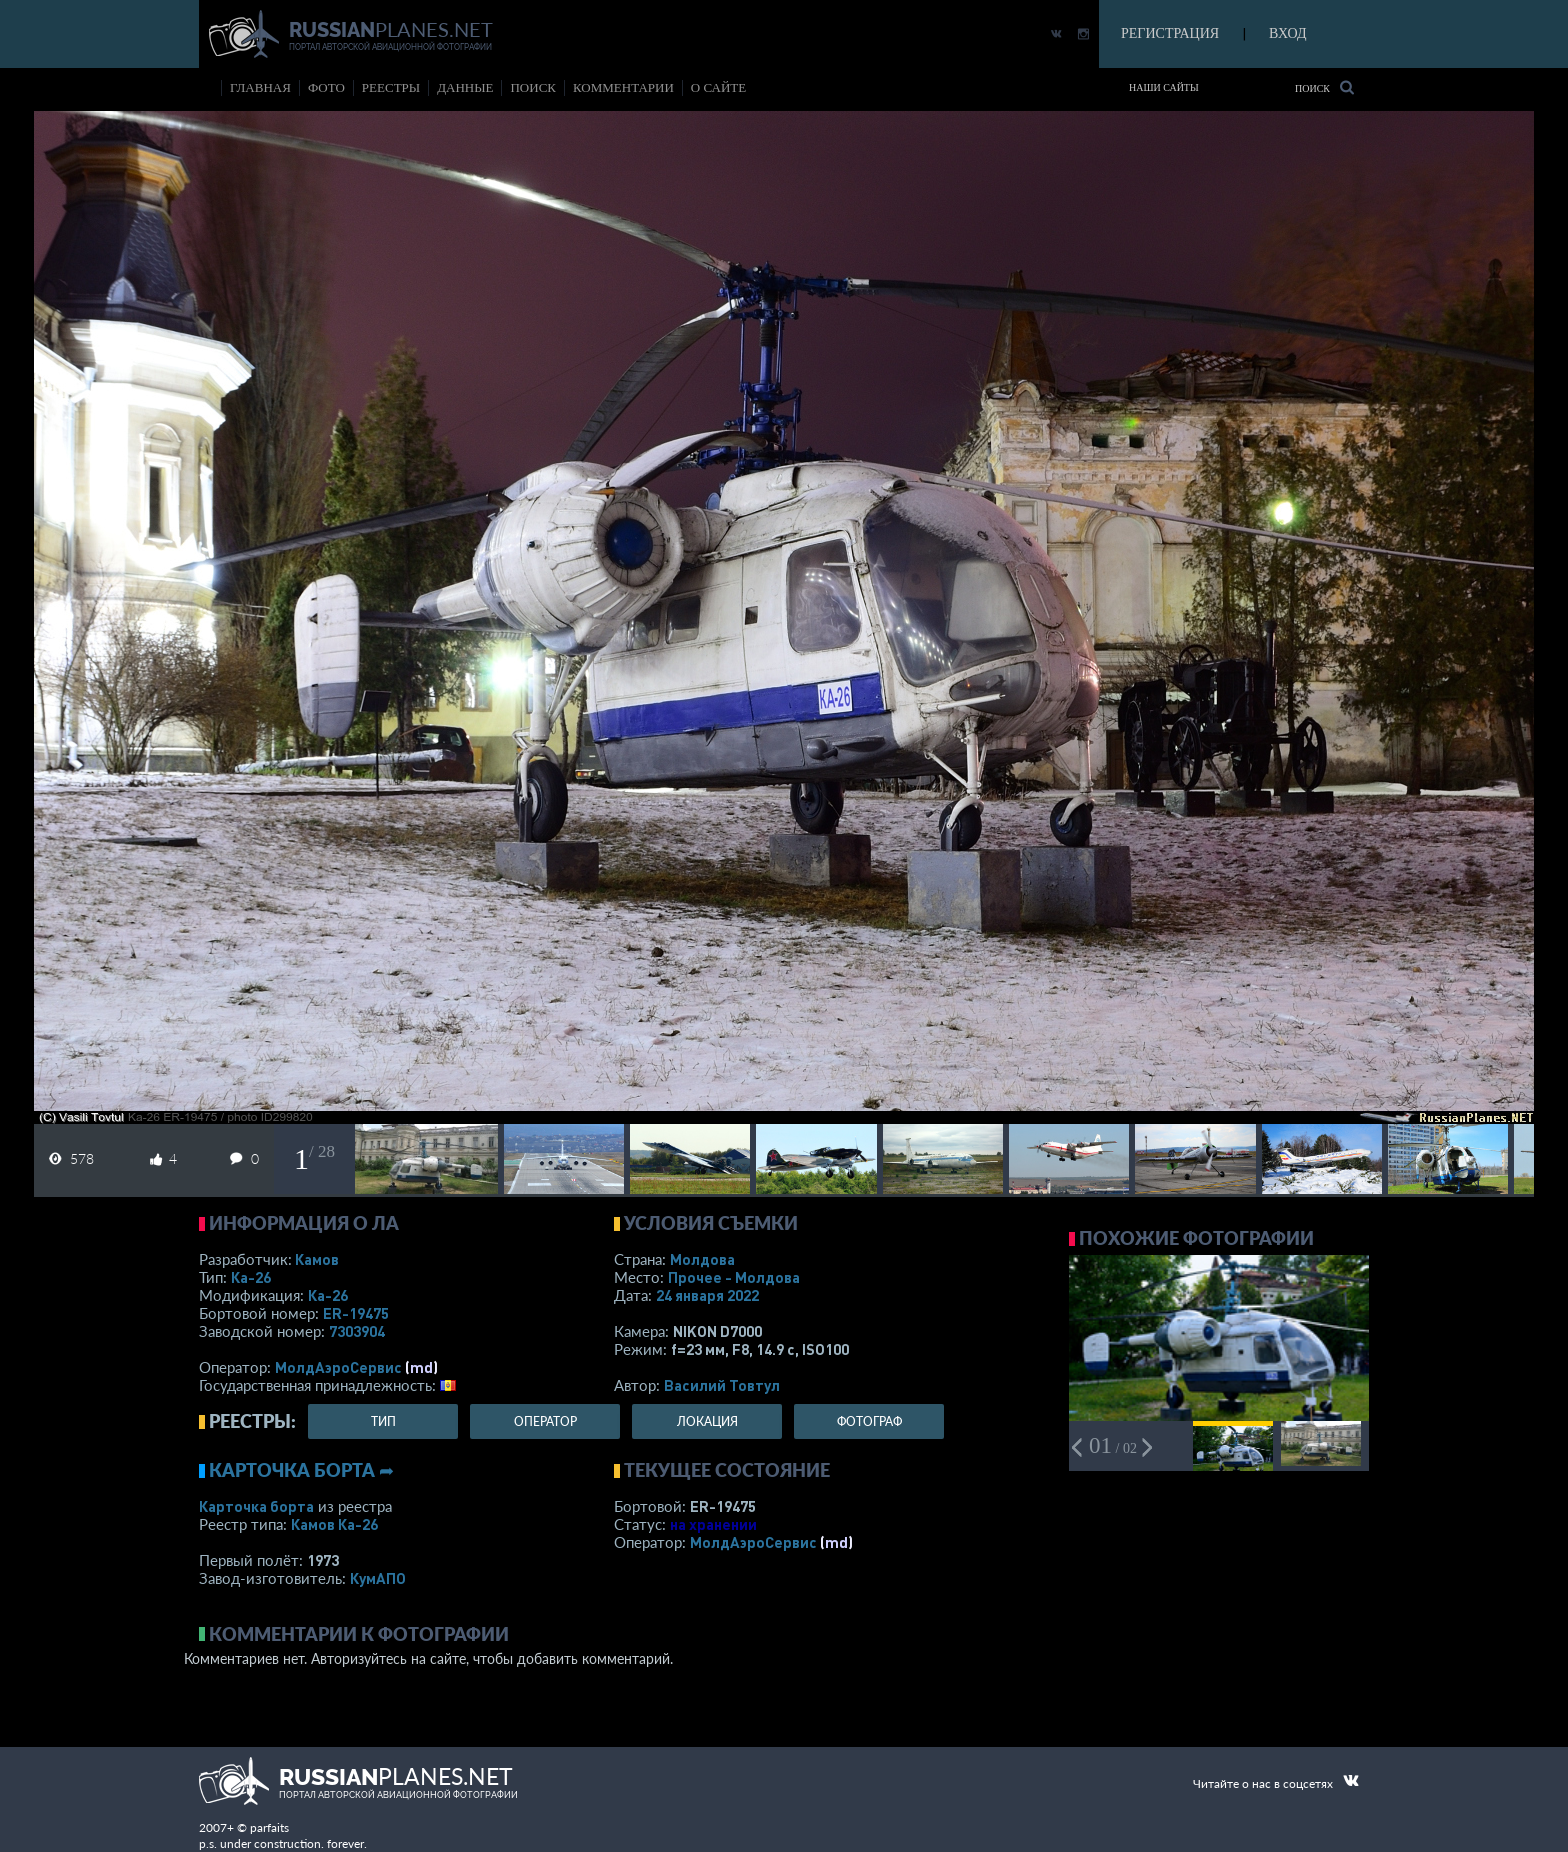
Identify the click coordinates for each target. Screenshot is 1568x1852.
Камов (317, 1259)
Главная (260, 87)
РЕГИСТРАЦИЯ (1170, 33)
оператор (545, 1421)
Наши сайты (1164, 87)
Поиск (1324, 87)
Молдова (702, 1259)
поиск (533, 87)
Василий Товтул (722, 1385)
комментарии (623, 87)
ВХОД (1287, 33)
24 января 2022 (707, 1295)
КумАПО (378, 1578)
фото (326, 87)
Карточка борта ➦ (301, 1470)
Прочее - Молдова (734, 1277)
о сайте (718, 87)
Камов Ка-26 (334, 1524)
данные (465, 87)
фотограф (869, 1421)
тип (383, 1421)
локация (707, 1421)
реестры (391, 87)
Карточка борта (256, 1506)
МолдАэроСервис (338, 1367)
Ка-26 (251, 1277)
